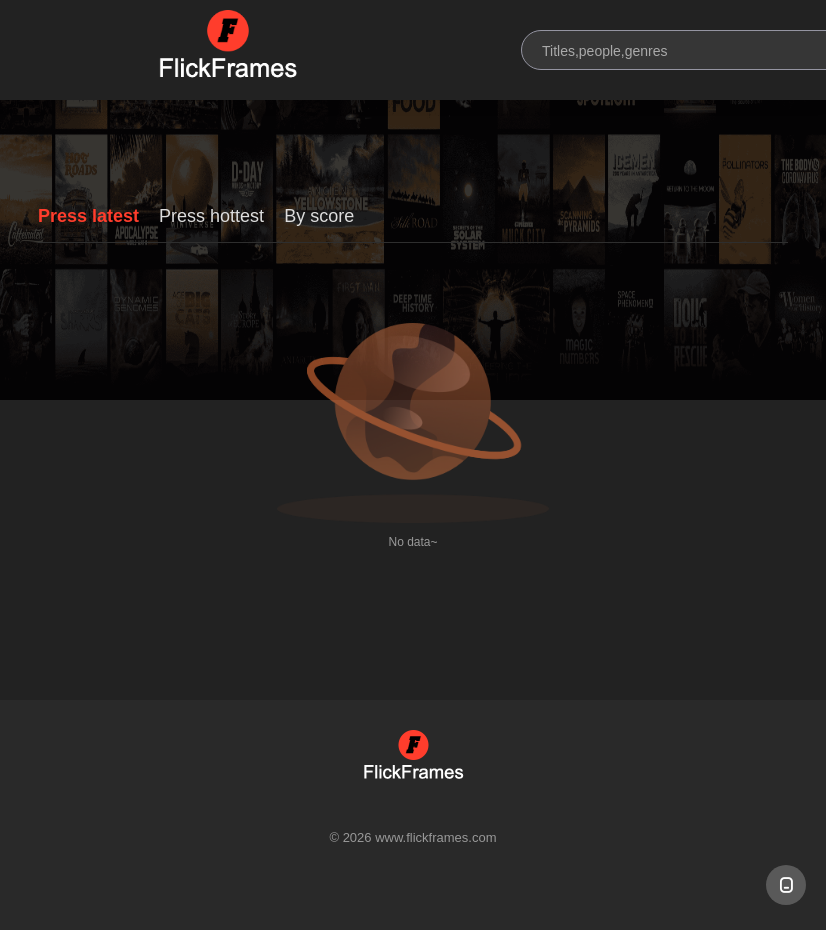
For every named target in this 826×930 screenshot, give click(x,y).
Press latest (88, 216)
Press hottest (211, 216)
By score (319, 216)
